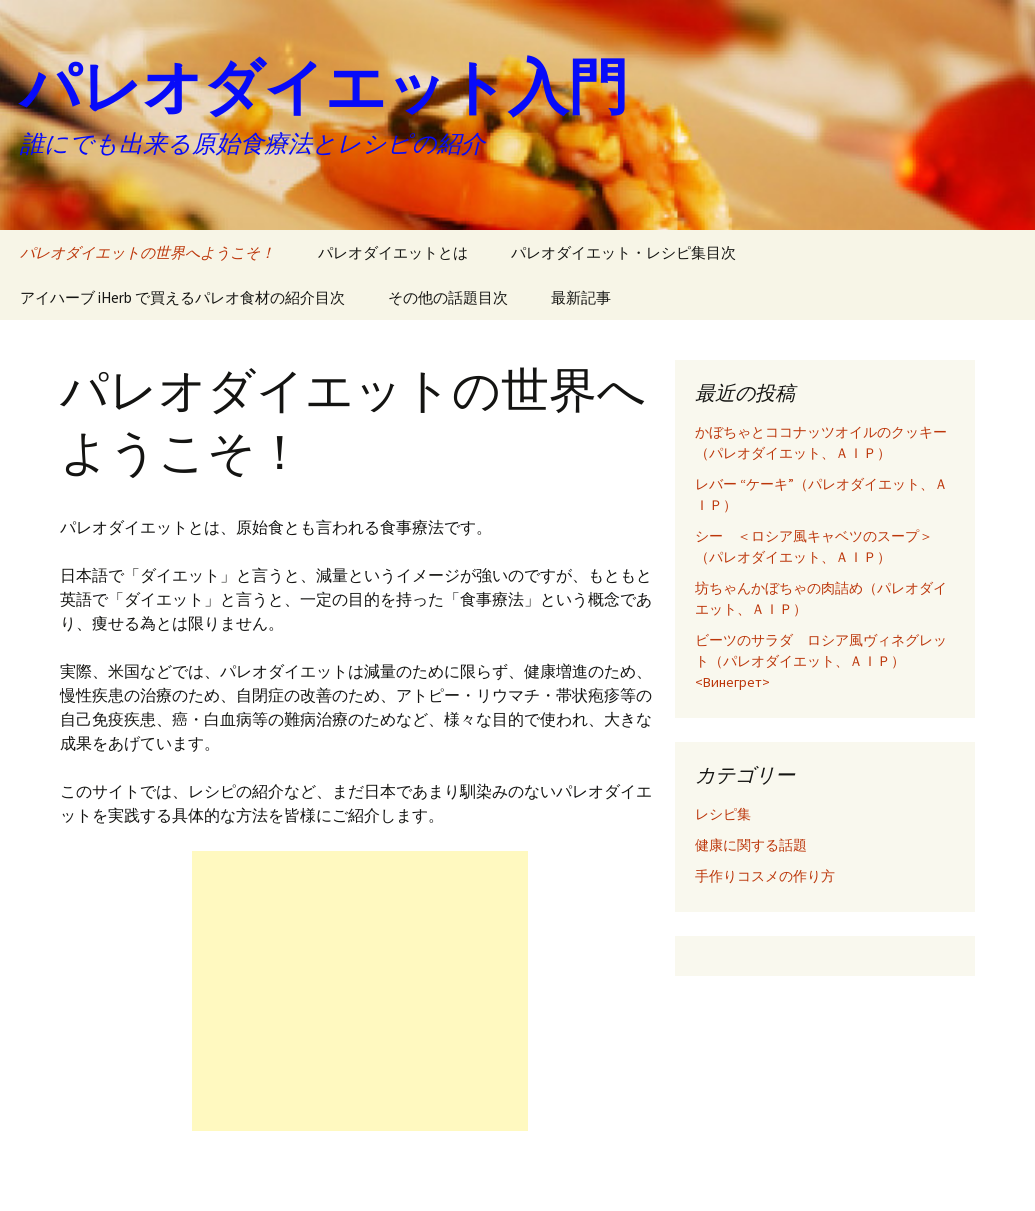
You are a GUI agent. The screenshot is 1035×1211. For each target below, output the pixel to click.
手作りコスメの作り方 (765, 876)
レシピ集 (723, 814)
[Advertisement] (360, 991)
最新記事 (581, 297)
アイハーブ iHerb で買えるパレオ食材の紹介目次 (182, 297)
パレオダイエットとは (393, 252)
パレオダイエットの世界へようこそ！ (147, 252)
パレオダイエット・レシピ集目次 (623, 252)
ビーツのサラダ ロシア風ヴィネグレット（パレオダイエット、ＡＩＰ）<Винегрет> (821, 661)
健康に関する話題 (751, 845)
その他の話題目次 (448, 297)
